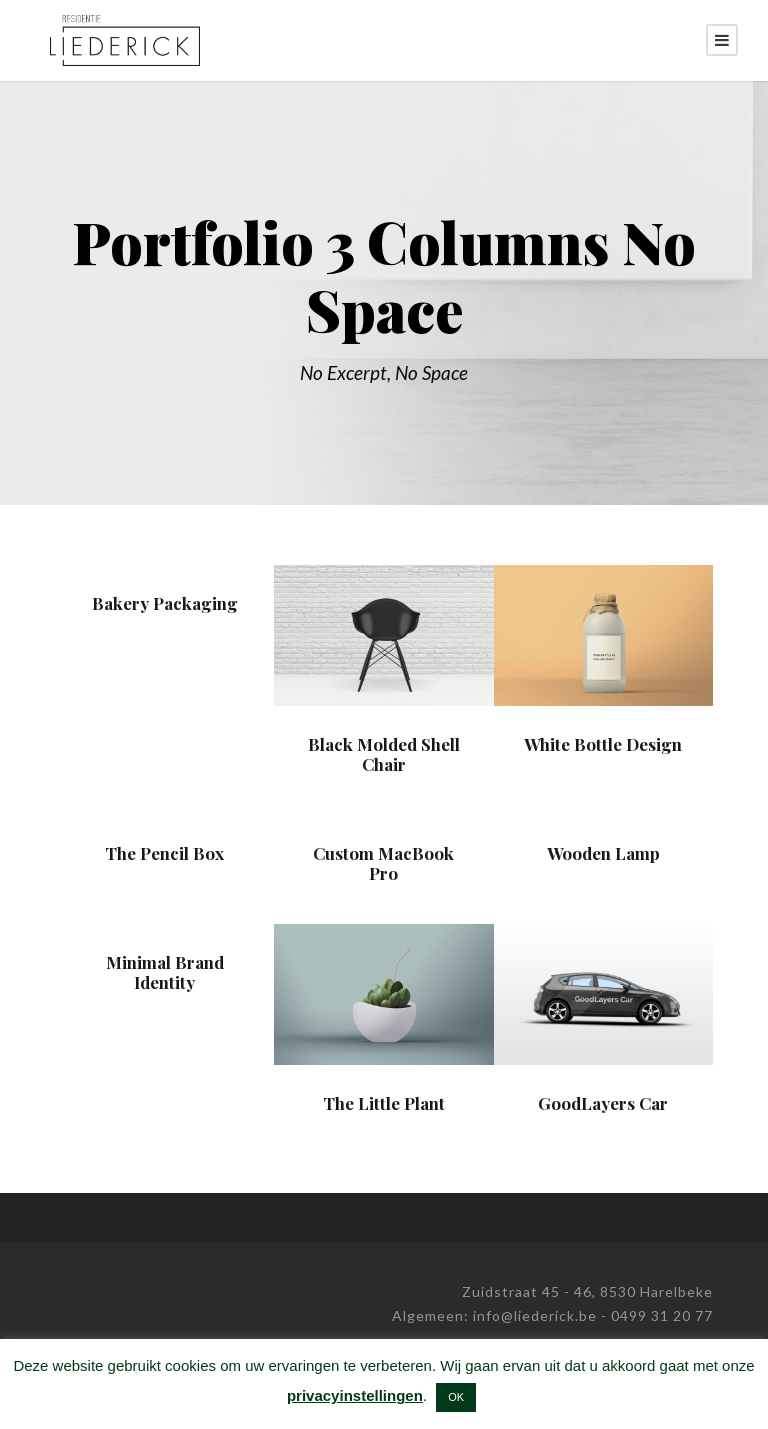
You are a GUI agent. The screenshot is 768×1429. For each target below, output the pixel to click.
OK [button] (456, 1397)
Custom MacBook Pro (383, 863)
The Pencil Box (164, 853)
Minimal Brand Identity (165, 972)
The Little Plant (384, 1103)
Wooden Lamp (603, 853)
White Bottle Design (603, 744)
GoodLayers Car (603, 1103)
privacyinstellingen (355, 1395)
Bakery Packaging (165, 603)
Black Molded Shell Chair (384, 754)
